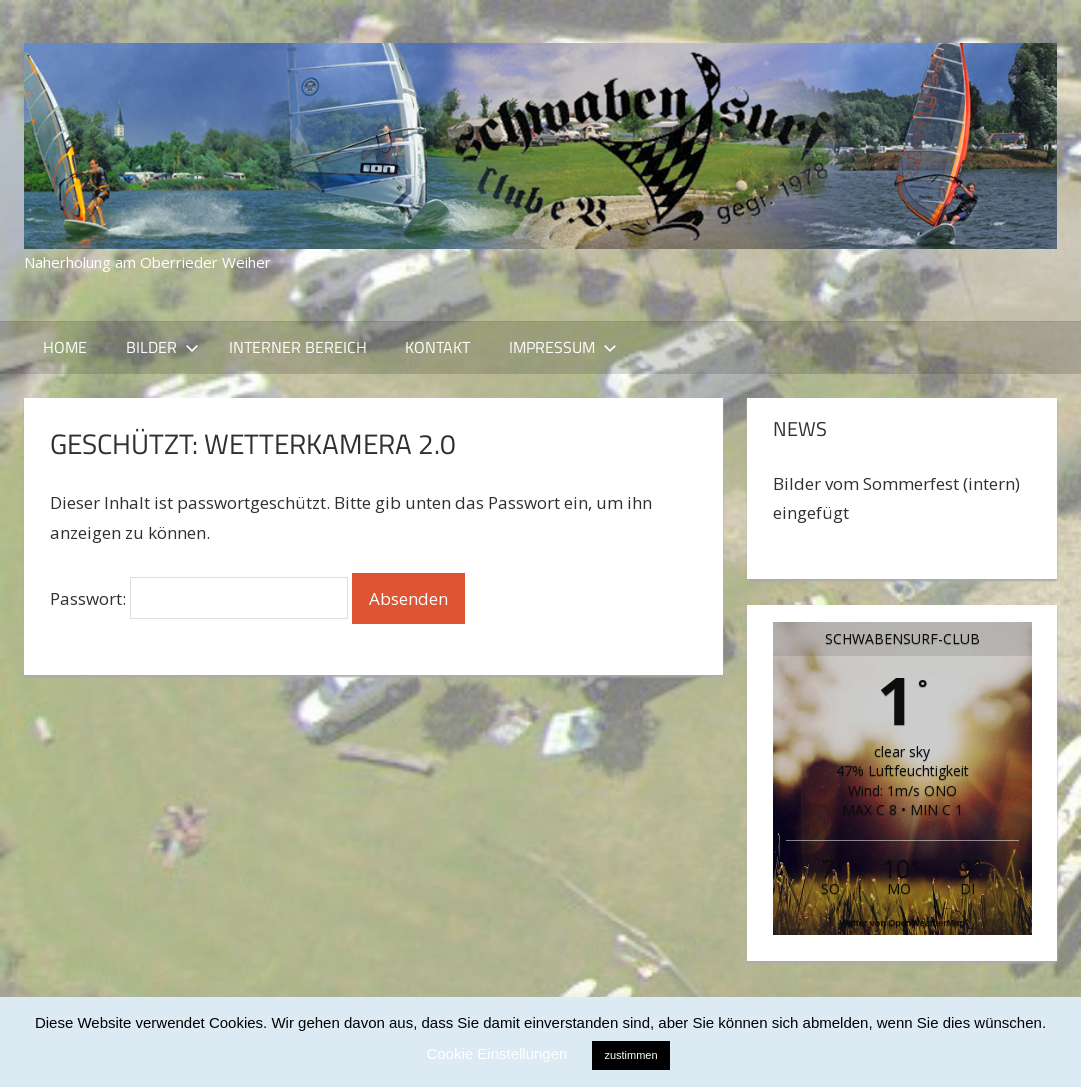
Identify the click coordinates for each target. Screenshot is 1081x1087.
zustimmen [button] (630, 1055)
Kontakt (437, 347)
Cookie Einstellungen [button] (496, 1053)
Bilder (162, 347)
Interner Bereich (298, 347)
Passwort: (199, 598)
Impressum (563, 347)
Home (65, 347)
